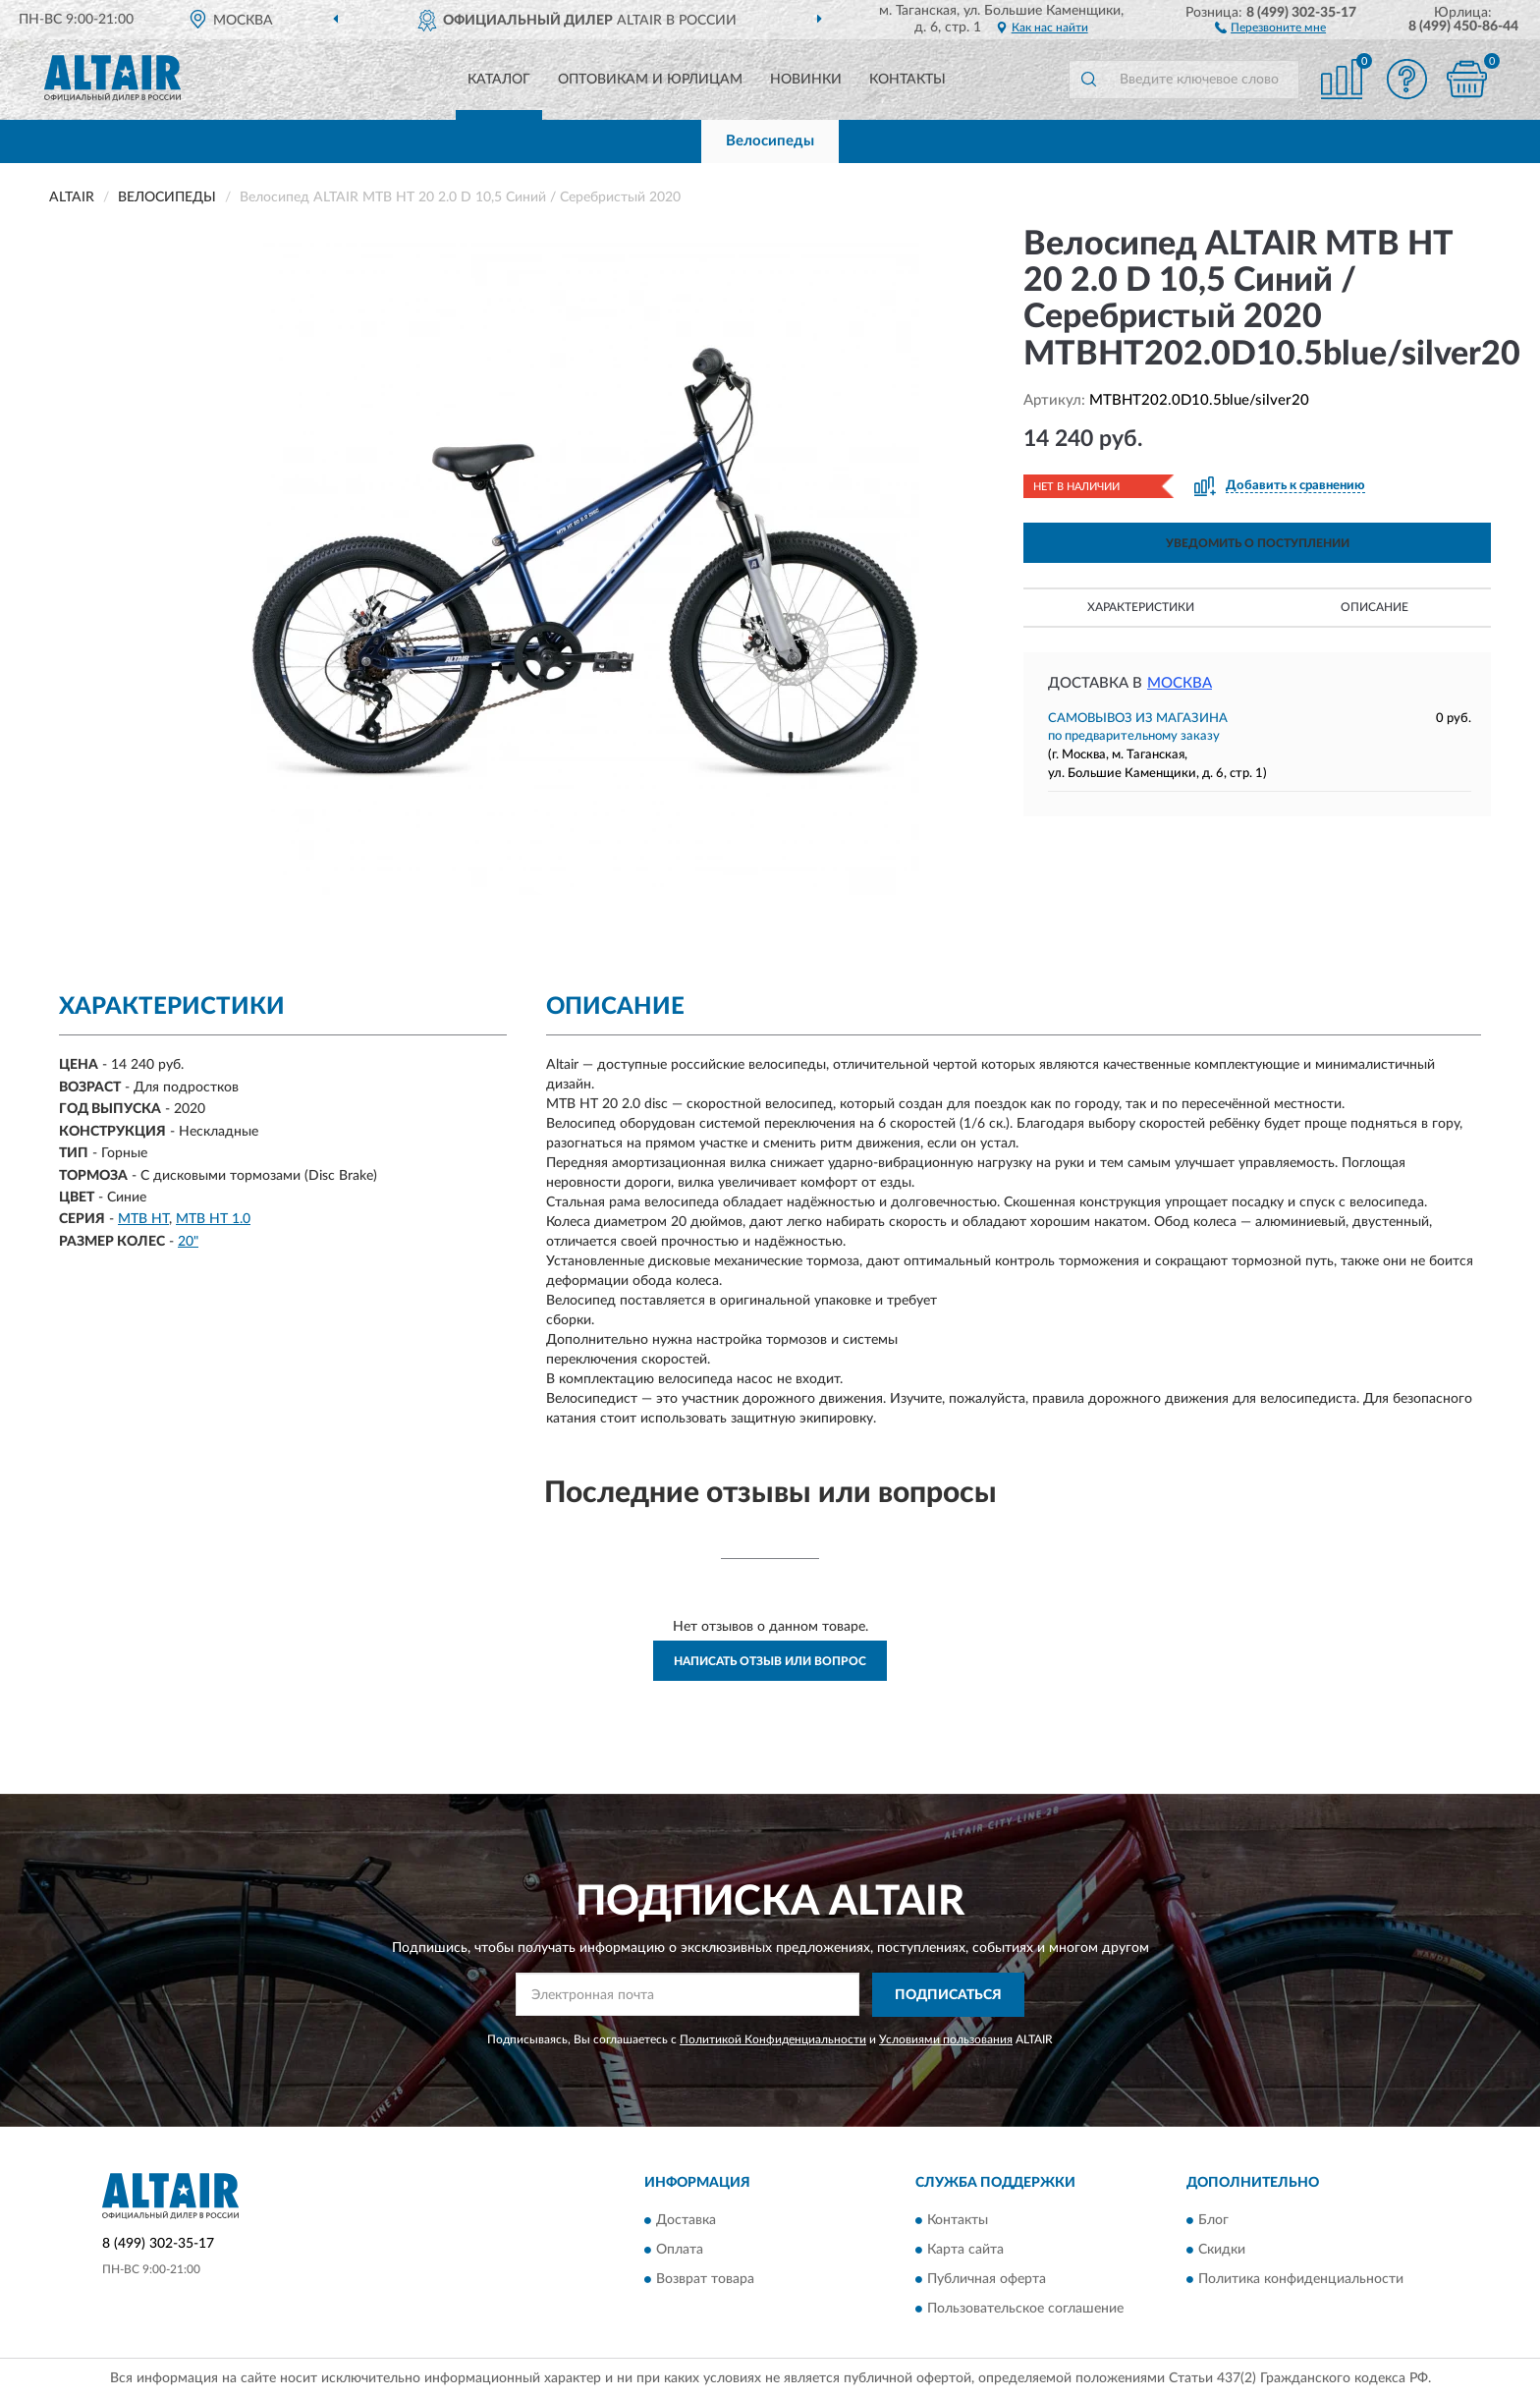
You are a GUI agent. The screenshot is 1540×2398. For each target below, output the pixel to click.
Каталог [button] (499, 79)
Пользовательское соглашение (1025, 2309)
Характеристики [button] (1140, 607)
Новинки (806, 79)
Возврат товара (705, 2280)
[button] (1270, 26)
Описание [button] (1374, 607)
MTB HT (143, 1219)
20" (188, 1242)
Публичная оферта (986, 2280)
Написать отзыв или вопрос (770, 1661)
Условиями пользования (946, 2039)
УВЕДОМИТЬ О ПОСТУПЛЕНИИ (1257, 543)
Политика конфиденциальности (1300, 2280)
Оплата (679, 2251)
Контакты (907, 79)
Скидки (1221, 2251)
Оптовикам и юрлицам (650, 79)
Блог (1213, 2221)
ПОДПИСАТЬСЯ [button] (948, 1995)
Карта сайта (965, 2251)
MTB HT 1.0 (213, 1219)
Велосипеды (770, 141)
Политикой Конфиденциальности (773, 2039)
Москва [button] (1179, 683)
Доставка (686, 2221)
